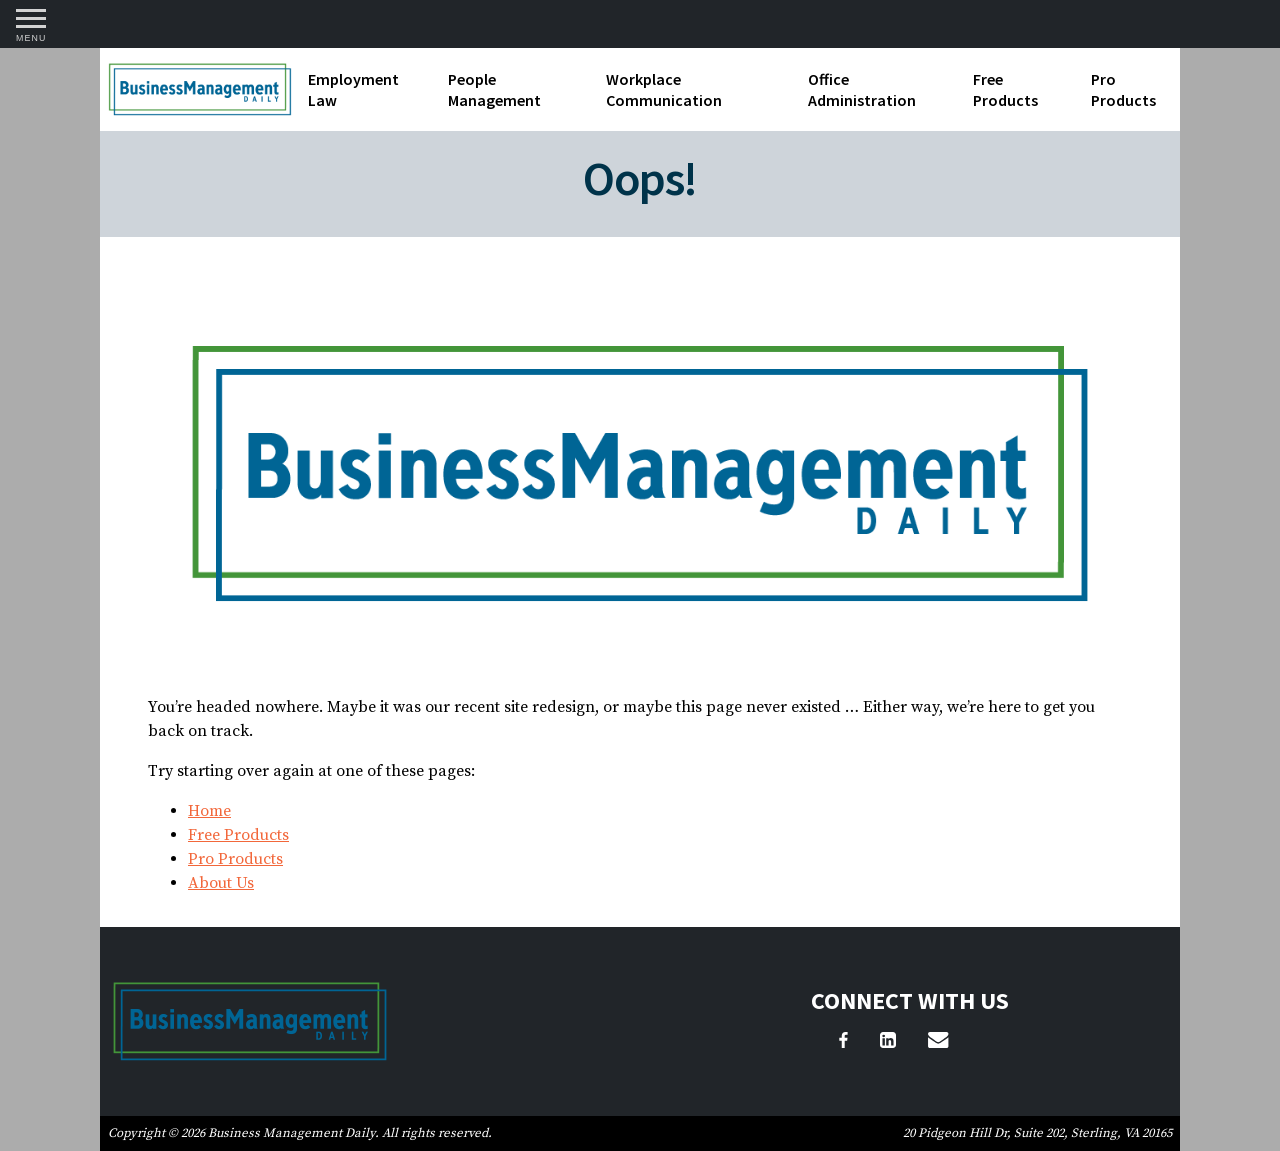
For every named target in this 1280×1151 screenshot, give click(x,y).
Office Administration (862, 89)
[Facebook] (843, 1043)
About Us (221, 883)
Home (209, 811)
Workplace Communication (664, 89)
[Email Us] (938, 1043)
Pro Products (1123, 89)
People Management (494, 89)
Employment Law (353, 89)
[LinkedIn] (888, 1043)
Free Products (1005, 89)
